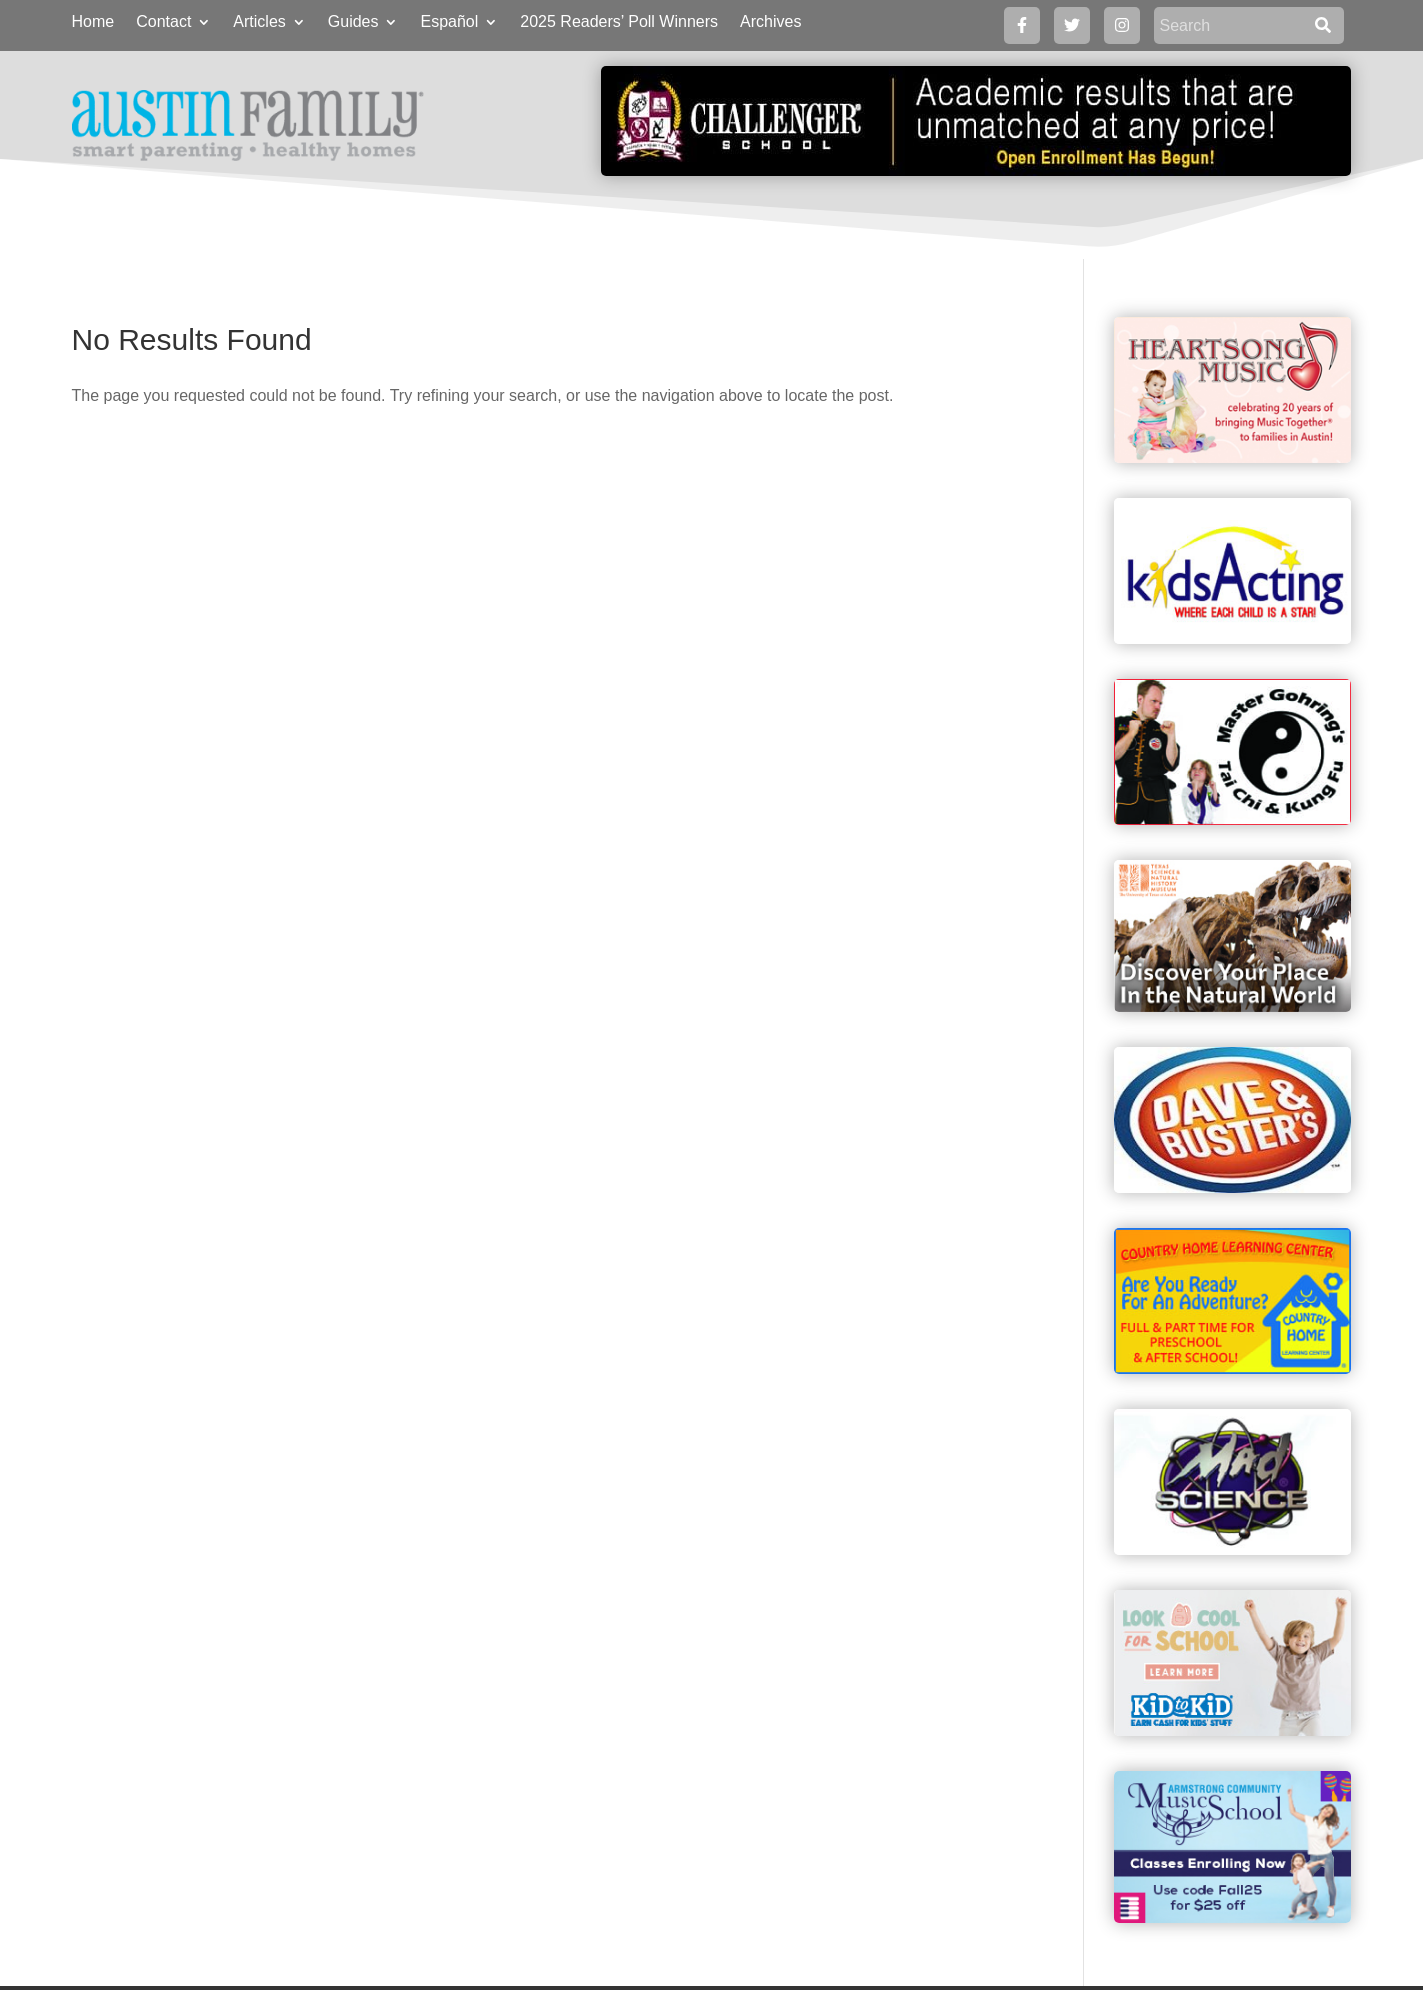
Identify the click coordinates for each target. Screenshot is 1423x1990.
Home (93, 22)
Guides (353, 22)
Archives (770, 22)
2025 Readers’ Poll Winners (619, 22)
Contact (163, 22)
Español (449, 22)
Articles (259, 22)
